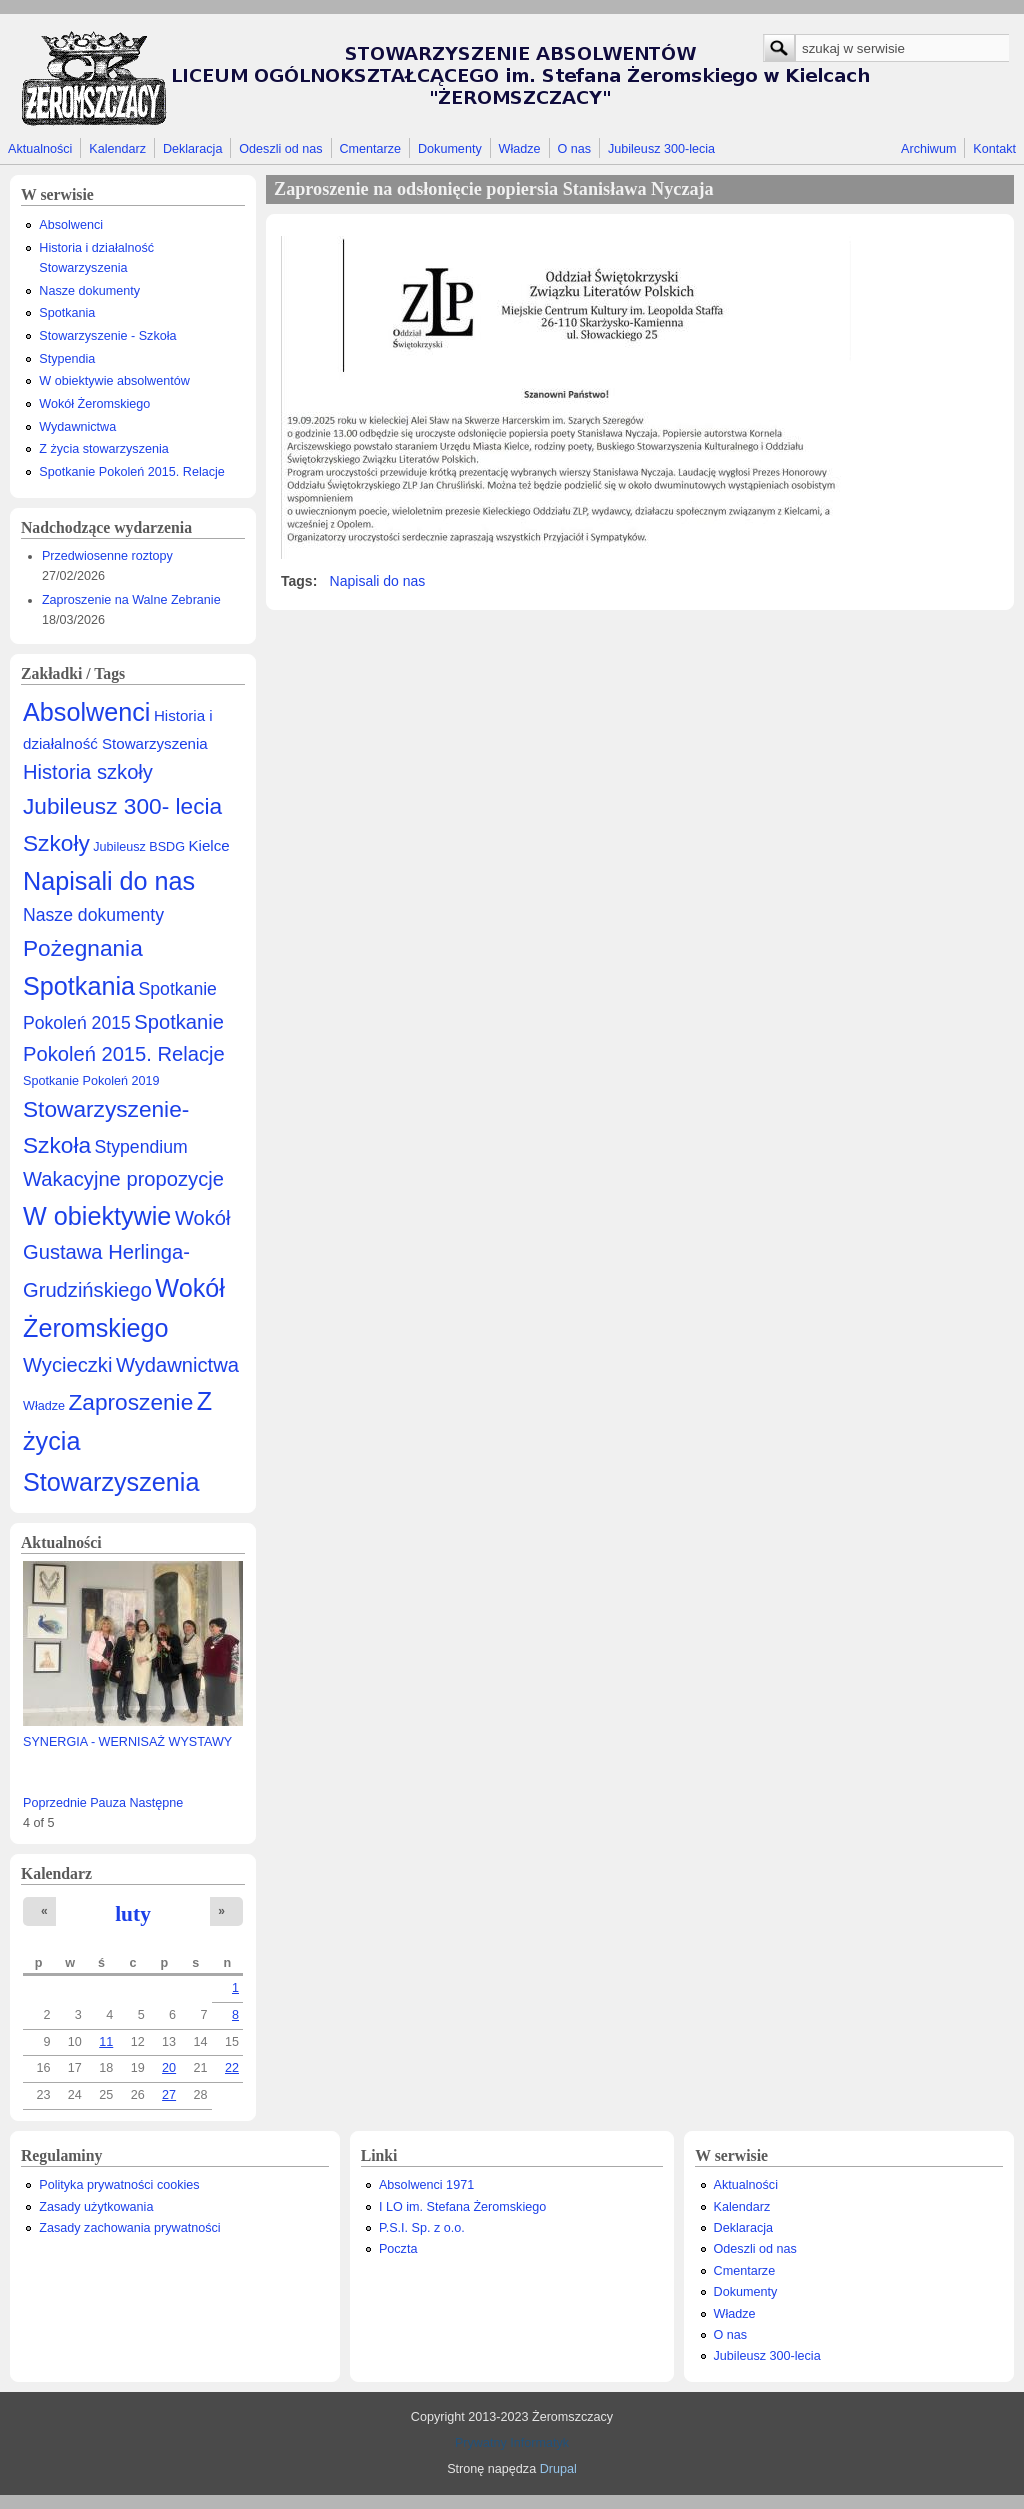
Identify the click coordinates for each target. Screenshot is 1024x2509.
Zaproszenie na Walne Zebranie (131, 600)
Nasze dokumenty (89, 291)
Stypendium (141, 1147)
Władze (520, 149)
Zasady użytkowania (96, 2207)
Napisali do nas (109, 881)
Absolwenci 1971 (426, 2185)
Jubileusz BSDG (139, 847)
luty (133, 1914)
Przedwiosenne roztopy (107, 556)
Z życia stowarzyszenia (103, 449)
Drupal (558, 2469)
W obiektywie (97, 1216)
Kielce (208, 845)
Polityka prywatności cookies (119, 2185)
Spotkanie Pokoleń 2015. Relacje (132, 472)
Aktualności (40, 149)
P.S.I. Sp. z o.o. (422, 2228)
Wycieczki (67, 1365)
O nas (574, 149)
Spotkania (67, 313)
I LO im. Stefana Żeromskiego (462, 2207)
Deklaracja (193, 149)
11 (106, 2042)
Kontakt (994, 149)
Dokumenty (450, 149)
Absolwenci (71, 225)
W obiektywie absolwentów (114, 381)
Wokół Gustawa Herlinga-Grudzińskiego (127, 1254)
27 (169, 2095)
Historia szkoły (88, 772)
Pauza (108, 1803)
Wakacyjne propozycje (123, 1179)
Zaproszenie (131, 1402)
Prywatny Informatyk (512, 2443)
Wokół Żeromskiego (94, 404)
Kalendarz (117, 149)
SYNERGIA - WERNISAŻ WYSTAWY (127, 1742)
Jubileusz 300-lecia (661, 149)
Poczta (398, 2249)
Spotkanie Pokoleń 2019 (91, 1081)
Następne (156, 1803)
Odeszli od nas (280, 149)
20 (169, 2068)
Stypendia (67, 359)
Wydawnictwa (77, 427)
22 (232, 2068)
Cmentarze (371, 149)
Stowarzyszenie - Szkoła (107, 336)
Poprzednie (55, 1803)
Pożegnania (83, 948)
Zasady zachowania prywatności (129, 2228)
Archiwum (928, 149)
